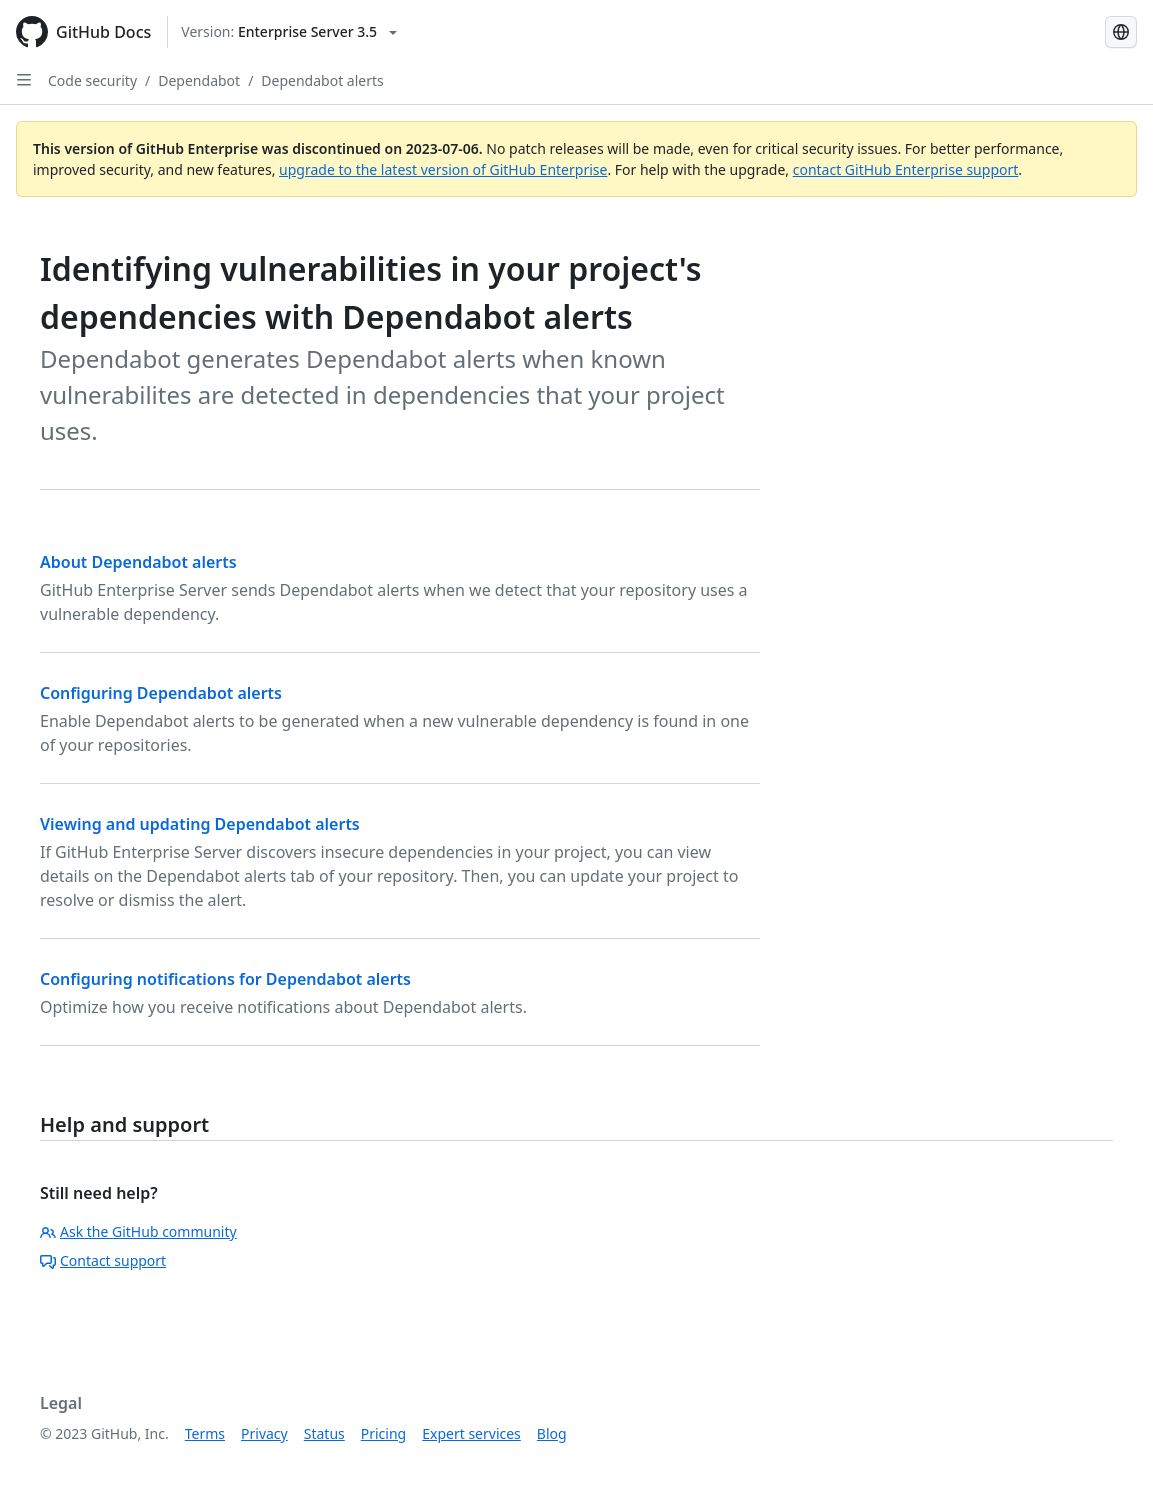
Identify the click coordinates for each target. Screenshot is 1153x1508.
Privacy (264, 1433)
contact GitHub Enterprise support (906, 169)
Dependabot (199, 80)
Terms (205, 1433)
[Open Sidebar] (24, 80)
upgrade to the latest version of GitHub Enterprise (443, 169)
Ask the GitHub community (138, 1231)
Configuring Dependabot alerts (161, 693)
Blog (552, 1433)
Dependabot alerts (322, 80)
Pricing (383, 1433)
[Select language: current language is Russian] (1121, 32)
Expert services (471, 1433)
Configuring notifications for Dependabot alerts (225, 979)
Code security (92, 80)
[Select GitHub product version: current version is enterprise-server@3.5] (289, 32)
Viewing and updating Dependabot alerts (200, 824)
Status (324, 1433)
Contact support (103, 1260)
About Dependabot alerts (138, 562)
